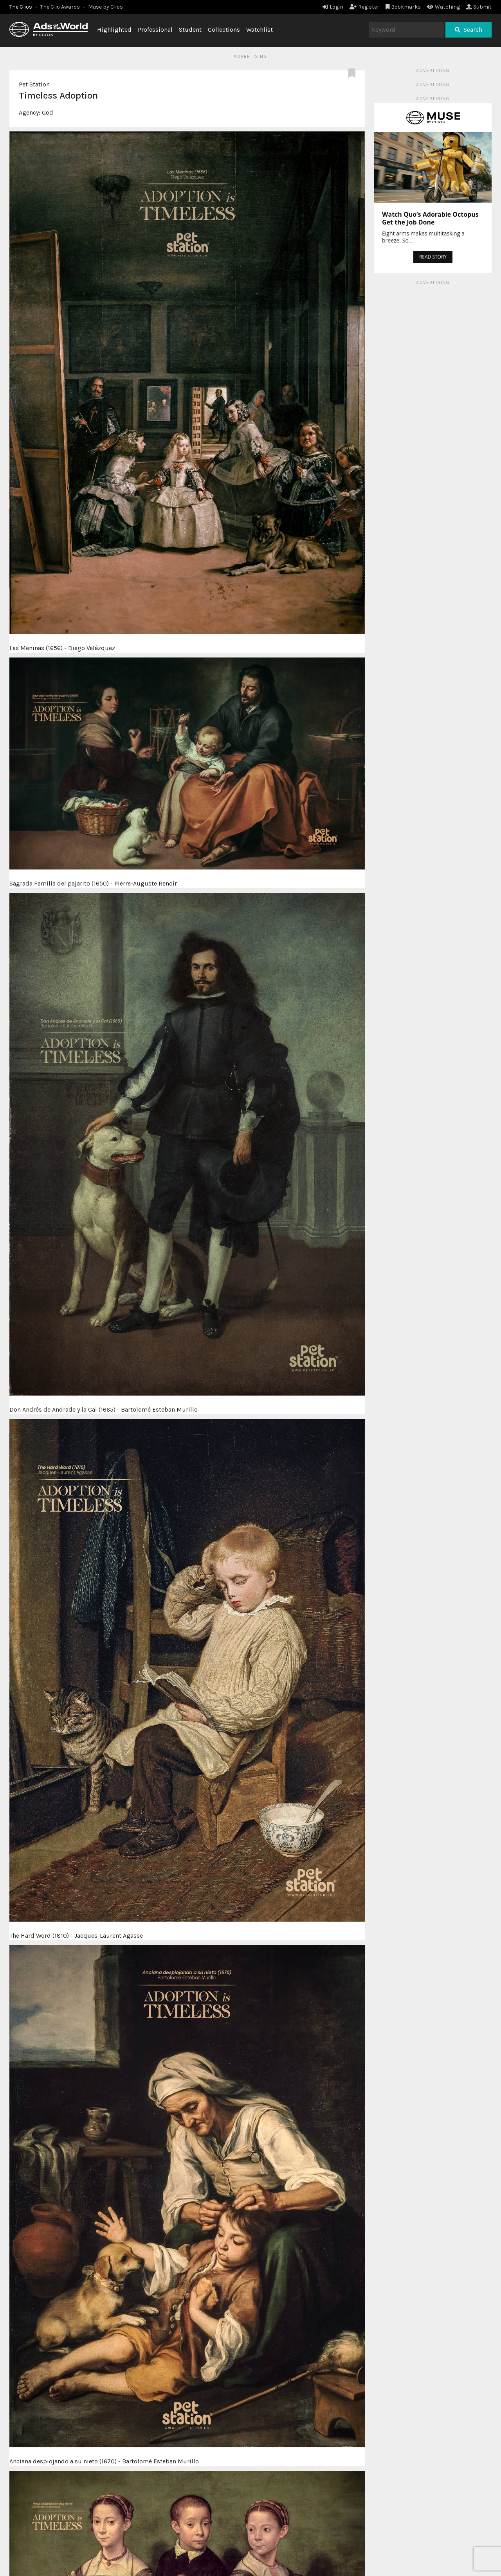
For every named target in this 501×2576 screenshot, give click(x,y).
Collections (224, 29)
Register (364, 7)
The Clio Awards (60, 7)
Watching (443, 7)
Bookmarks (403, 7)
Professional (155, 29)
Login (333, 7)
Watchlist (259, 29)
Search (468, 29)
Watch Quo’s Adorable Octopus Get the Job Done (430, 218)
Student (190, 29)
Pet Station (34, 84)
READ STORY (433, 256)
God (47, 112)
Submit (479, 7)
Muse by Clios (105, 7)
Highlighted (114, 29)
